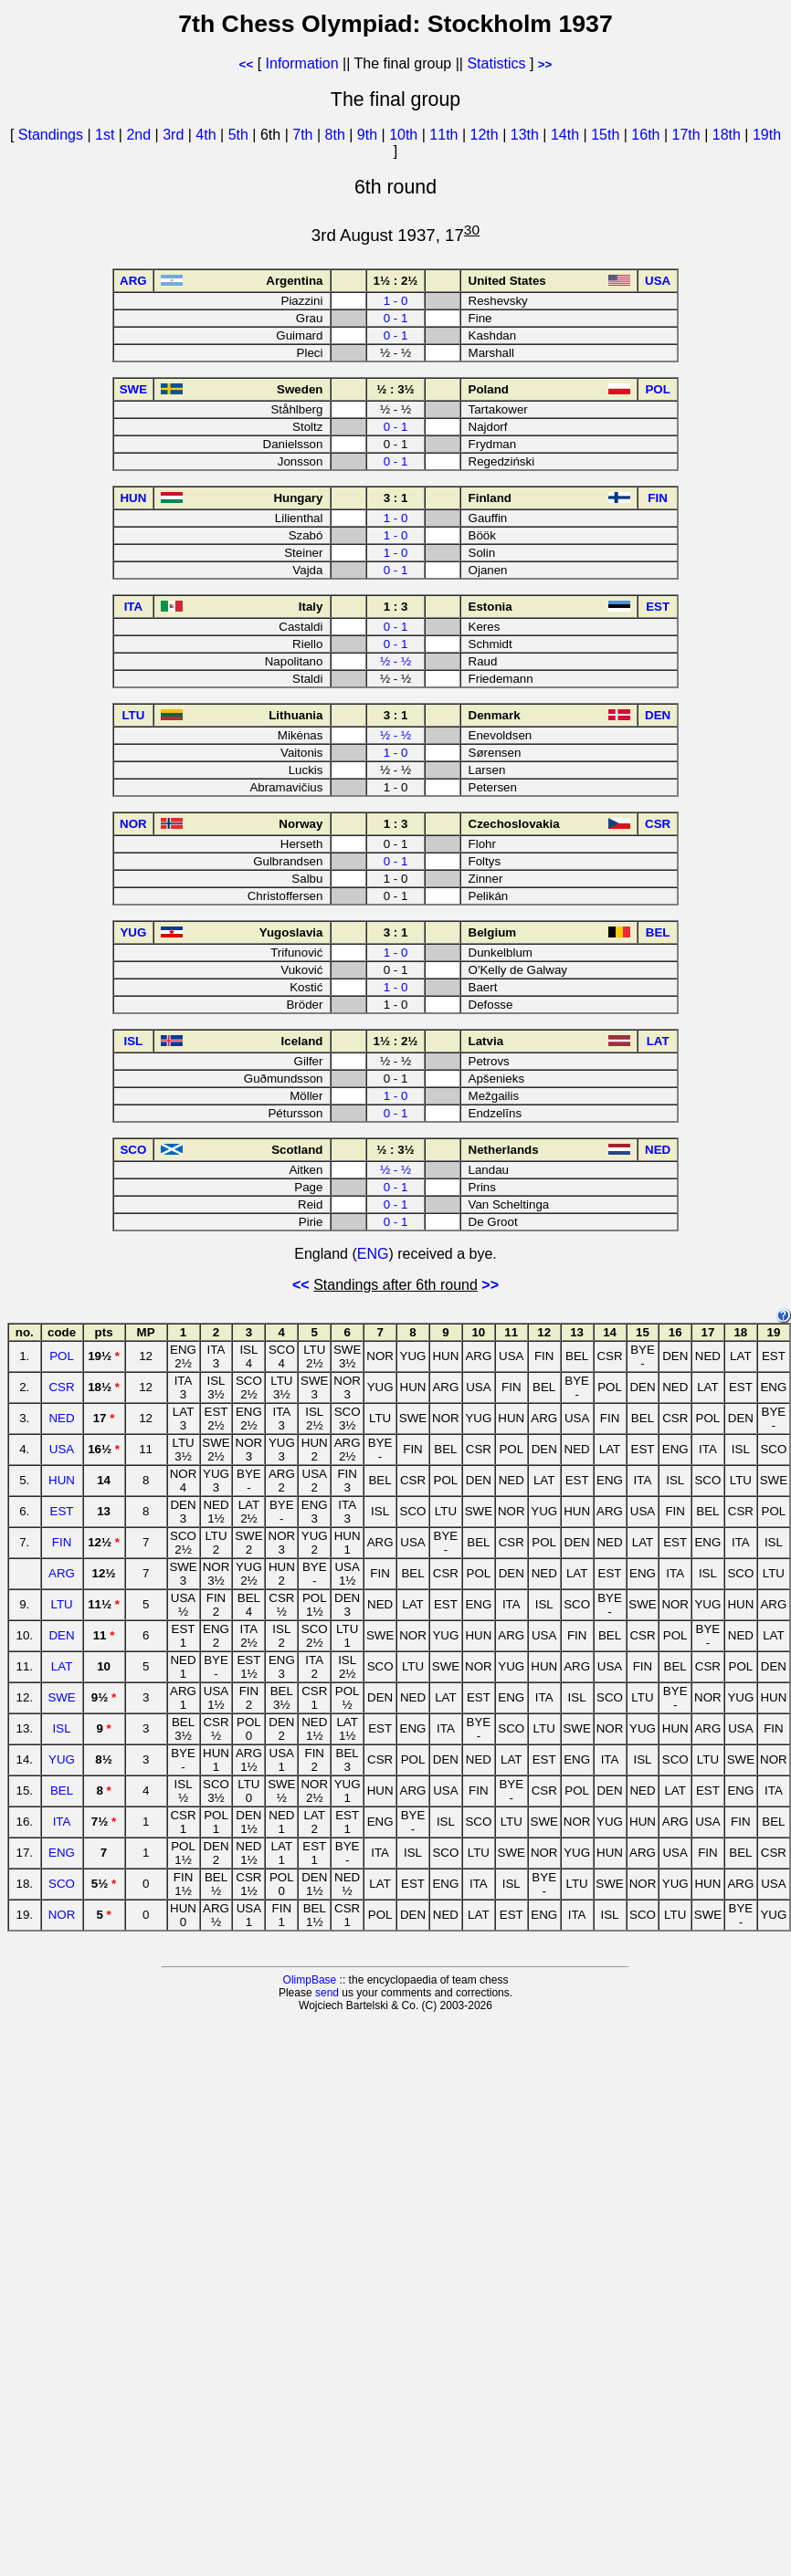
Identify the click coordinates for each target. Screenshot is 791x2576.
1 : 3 (396, 606)
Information (302, 63)
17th (688, 134)
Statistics (496, 63)
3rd (175, 134)
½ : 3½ (395, 389)
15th (607, 134)
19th (767, 134)
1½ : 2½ (396, 281)
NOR (62, 1915)
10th (405, 134)
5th (240, 134)
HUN (61, 1480)
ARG (61, 1573)
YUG (61, 1759)
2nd (140, 134)
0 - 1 (396, 318)
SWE (61, 1697)
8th (337, 134)
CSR (61, 1387)
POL (61, 1356)
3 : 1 (396, 498)
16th (647, 134)
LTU (61, 1604)
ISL (62, 1728)
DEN (61, 1635)
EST (62, 1511)
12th (486, 134)
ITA (62, 1821)
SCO (61, 1883)
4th (207, 134)
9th (369, 134)
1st (107, 134)
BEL (61, 1790)
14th (567, 134)
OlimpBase (310, 1980)
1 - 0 (396, 301)
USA (61, 1449)
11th (445, 134)
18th (728, 134)
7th (304, 134)
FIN (61, 1542)
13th (527, 134)
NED (61, 1418)
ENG (373, 1254)
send (327, 1992)
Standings (50, 134)
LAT (61, 1666)
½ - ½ (395, 661)
